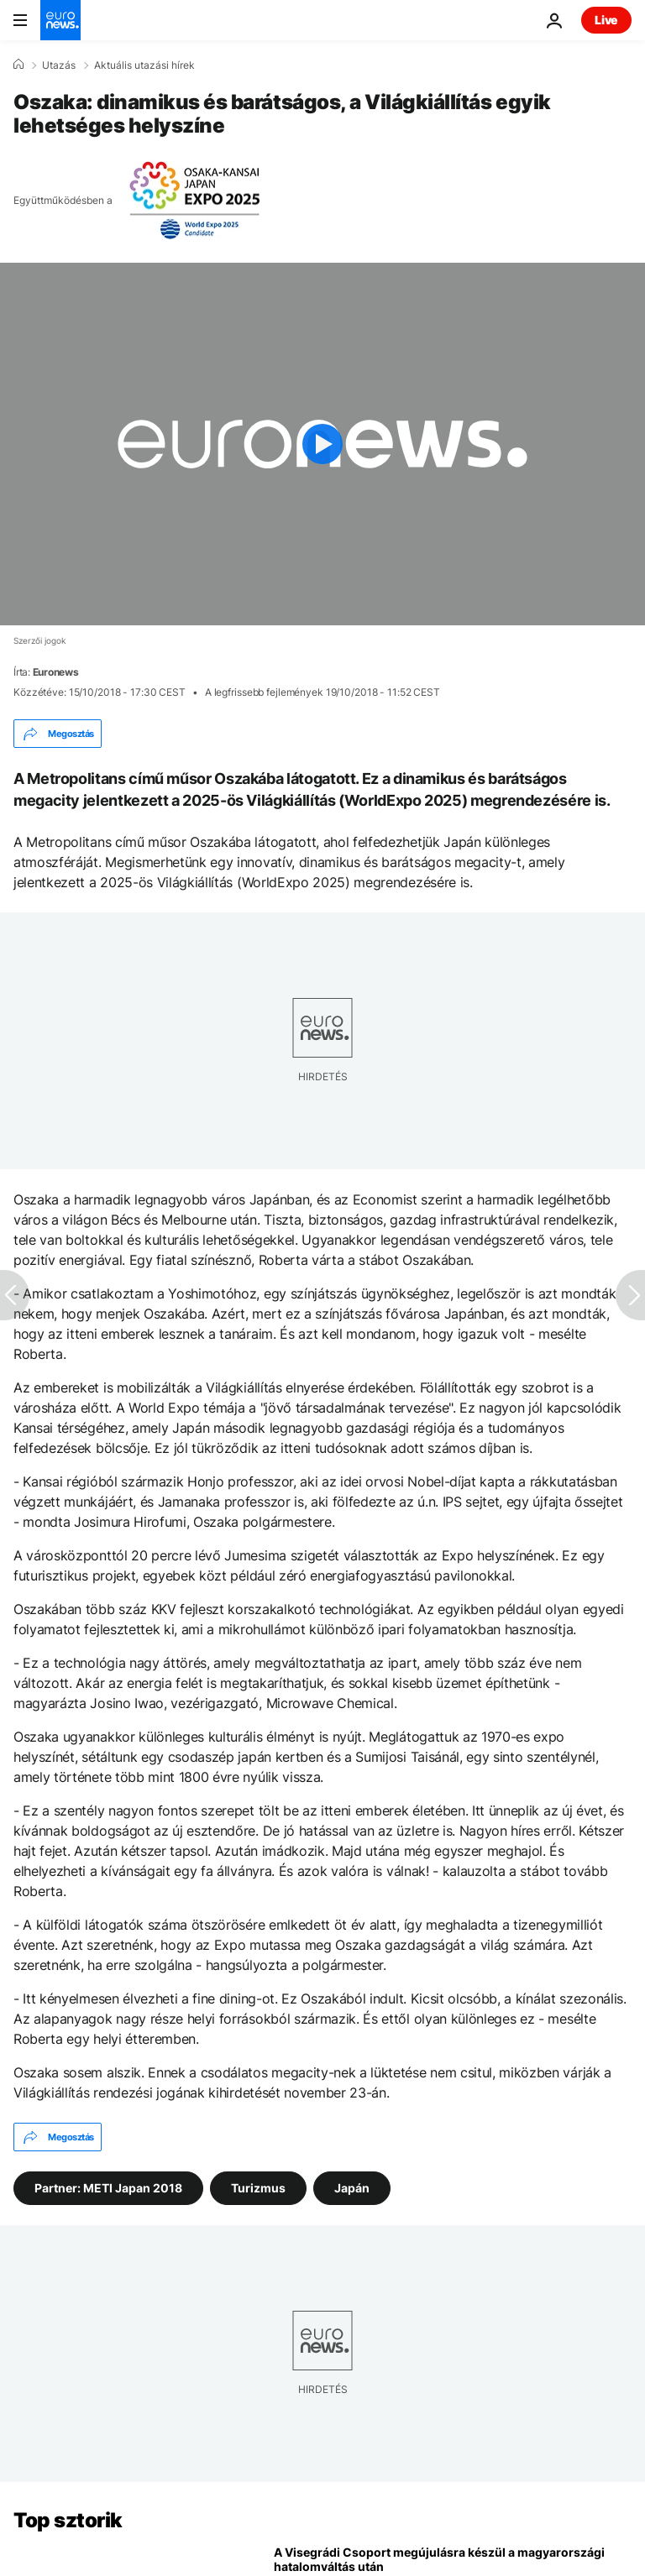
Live (606, 20)
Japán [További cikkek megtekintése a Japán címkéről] (352, 2188)
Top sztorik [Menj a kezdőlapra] (68, 2520)
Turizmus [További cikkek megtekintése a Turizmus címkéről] (258, 2188)
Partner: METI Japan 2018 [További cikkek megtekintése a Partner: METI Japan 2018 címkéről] (108, 2188)
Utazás (59, 65)
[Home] (18, 65)
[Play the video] (322, 444)
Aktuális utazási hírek (144, 65)
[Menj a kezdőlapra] (60, 20)
